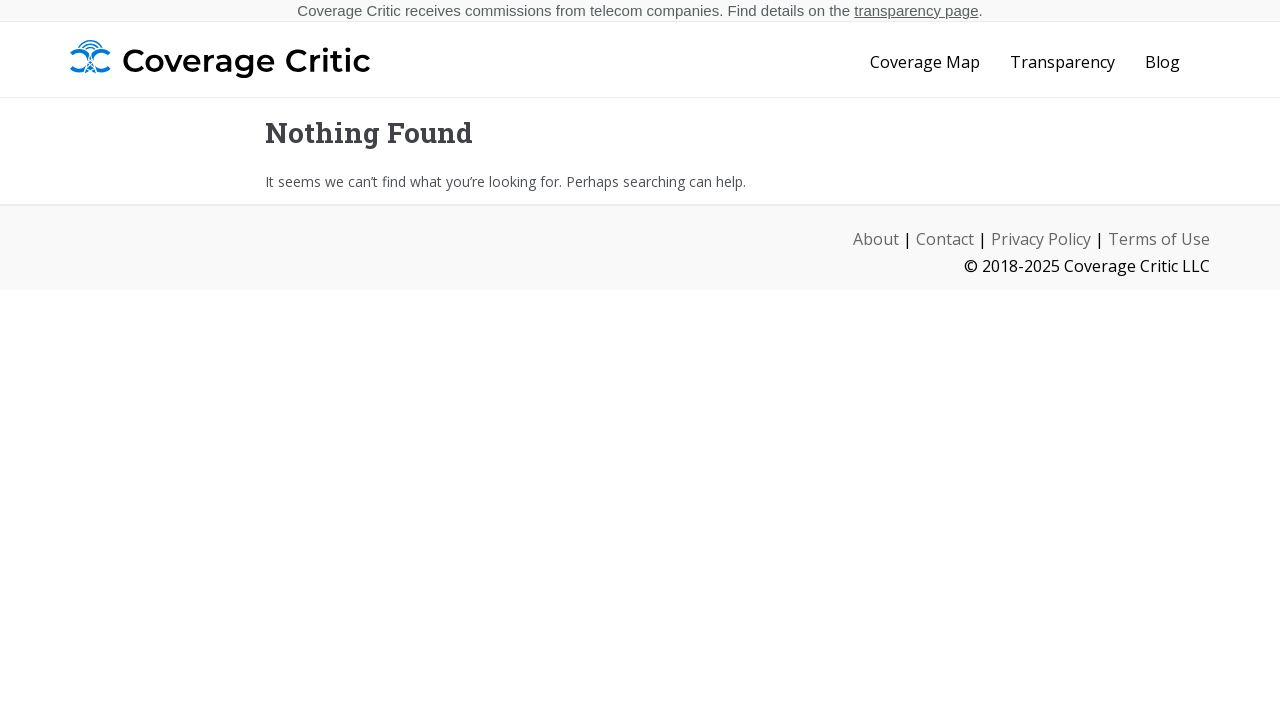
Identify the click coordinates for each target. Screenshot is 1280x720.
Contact (945, 239)
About (876, 239)
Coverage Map (925, 62)
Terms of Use (1159, 239)
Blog (1162, 62)
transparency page (916, 10)
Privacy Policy (1041, 239)
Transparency (1062, 62)
